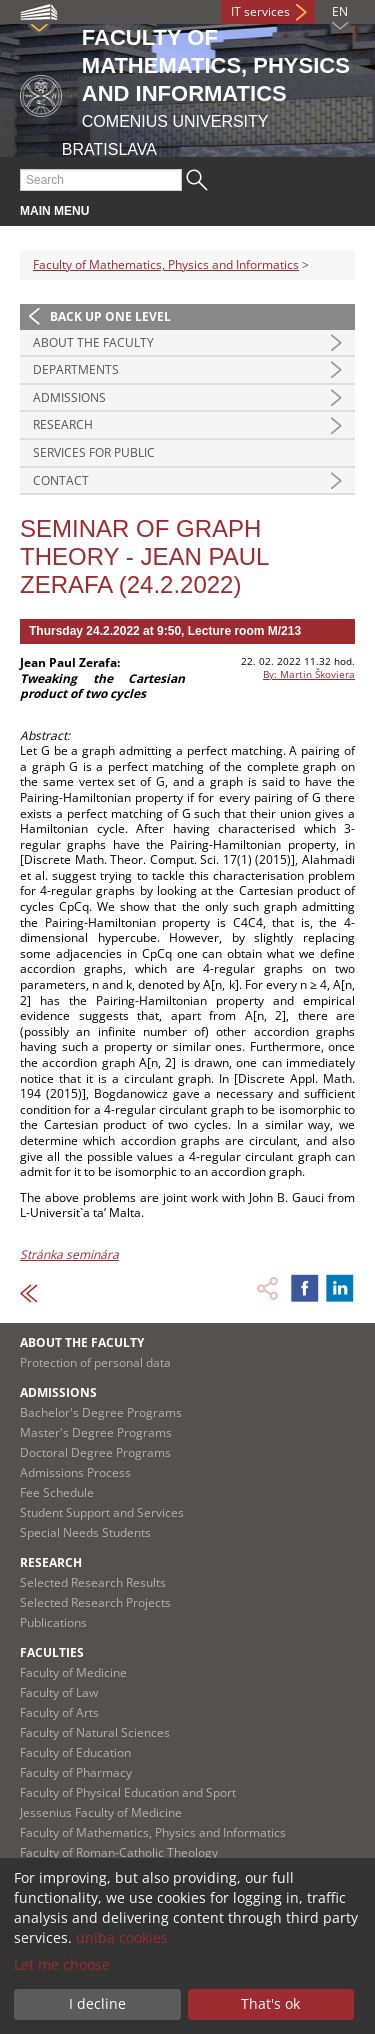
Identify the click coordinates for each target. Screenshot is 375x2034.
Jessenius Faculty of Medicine (101, 1812)
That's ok (270, 2003)
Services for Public (94, 452)
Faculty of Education (75, 1752)
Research (63, 424)
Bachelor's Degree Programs (101, 1412)
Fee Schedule (57, 1492)
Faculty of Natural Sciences (95, 1732)
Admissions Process (75, 1472)
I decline (97, 2003)
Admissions (69, 397)
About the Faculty (93, 342)
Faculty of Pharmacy (76, 1772)
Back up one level (110, 316)
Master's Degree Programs (96, 1432)
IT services (260, 11)
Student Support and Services (102, 1512)
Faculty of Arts (59, 1712)
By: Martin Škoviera (309, 674)
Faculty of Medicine (73, 1672)
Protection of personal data (95, 1362)
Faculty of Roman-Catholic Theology (119, 1852)
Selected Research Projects (95, 1602)
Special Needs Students (85, 1532)
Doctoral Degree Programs (95, 1452)
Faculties (52, 1652)
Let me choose (62, 1964)
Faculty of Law (59, 1692)
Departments (76, 369)
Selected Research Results (93, 1582)
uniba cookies (122, 1937)
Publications (53, 1622)
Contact (61, 480)
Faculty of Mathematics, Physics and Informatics (166, 264)
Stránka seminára (69, 1254)
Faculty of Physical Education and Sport (128, 1792)
